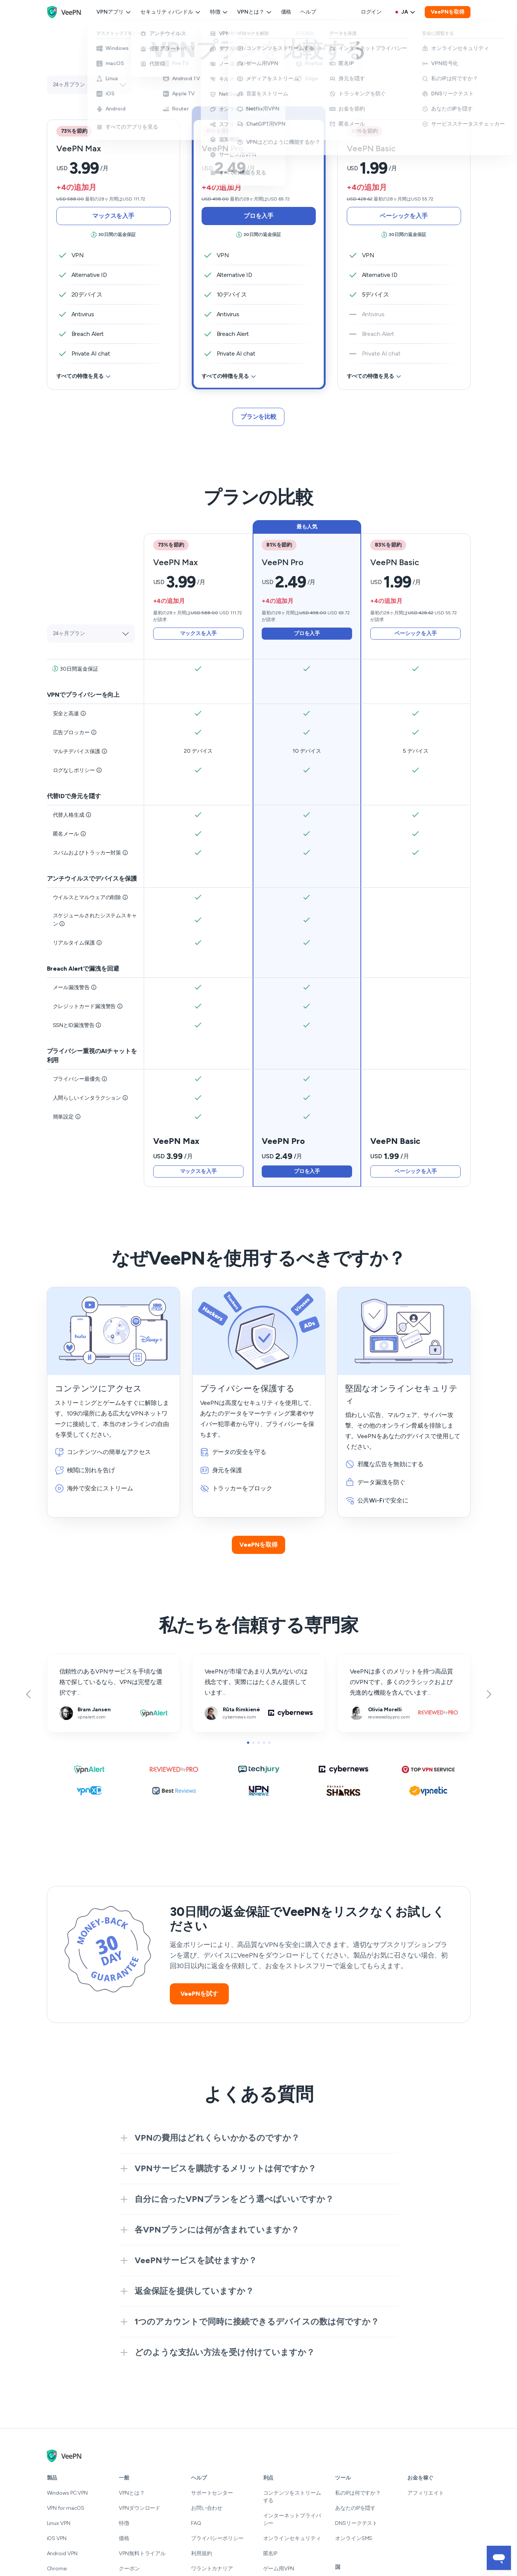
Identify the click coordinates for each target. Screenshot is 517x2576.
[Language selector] (405, 12)
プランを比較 (258, 416)
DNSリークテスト (356, 2523)
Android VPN (62, 2553)
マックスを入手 (113, 215)
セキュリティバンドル (170, 12)
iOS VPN (57, 2538)
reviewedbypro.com (364, 1659)
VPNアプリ (113, 12)
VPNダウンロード (139, 2508)
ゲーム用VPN (278, 2568)
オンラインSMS (353, 2538)
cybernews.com (214, 1659)
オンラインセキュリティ (292, 2538)
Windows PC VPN (67, 2493)
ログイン (371, 12)
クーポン (129, 2568)
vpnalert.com (64, 1659)
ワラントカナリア (212, 2568)
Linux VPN (58, 2523)
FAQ (196, 2523)
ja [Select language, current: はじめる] (405, 12)
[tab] (258, 248)
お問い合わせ (206, 2508)
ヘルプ (308, 12)
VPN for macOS (66, 2508)
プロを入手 (259, 215)
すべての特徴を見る (83, 376)
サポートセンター (212, 2493)
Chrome (57, 2568)
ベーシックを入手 (404, 215)
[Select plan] (89, 85)
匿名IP (270, 2553)
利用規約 (201, 2553)
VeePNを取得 (447, 12)
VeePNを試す (199, 1993)
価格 (286, 12)
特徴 (219, 12)
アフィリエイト (425, 2493)
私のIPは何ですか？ (358, 2493)
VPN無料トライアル (142, 2553)
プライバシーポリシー (217, 2538)
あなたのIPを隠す (355, 2508)
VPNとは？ (254, 12)
